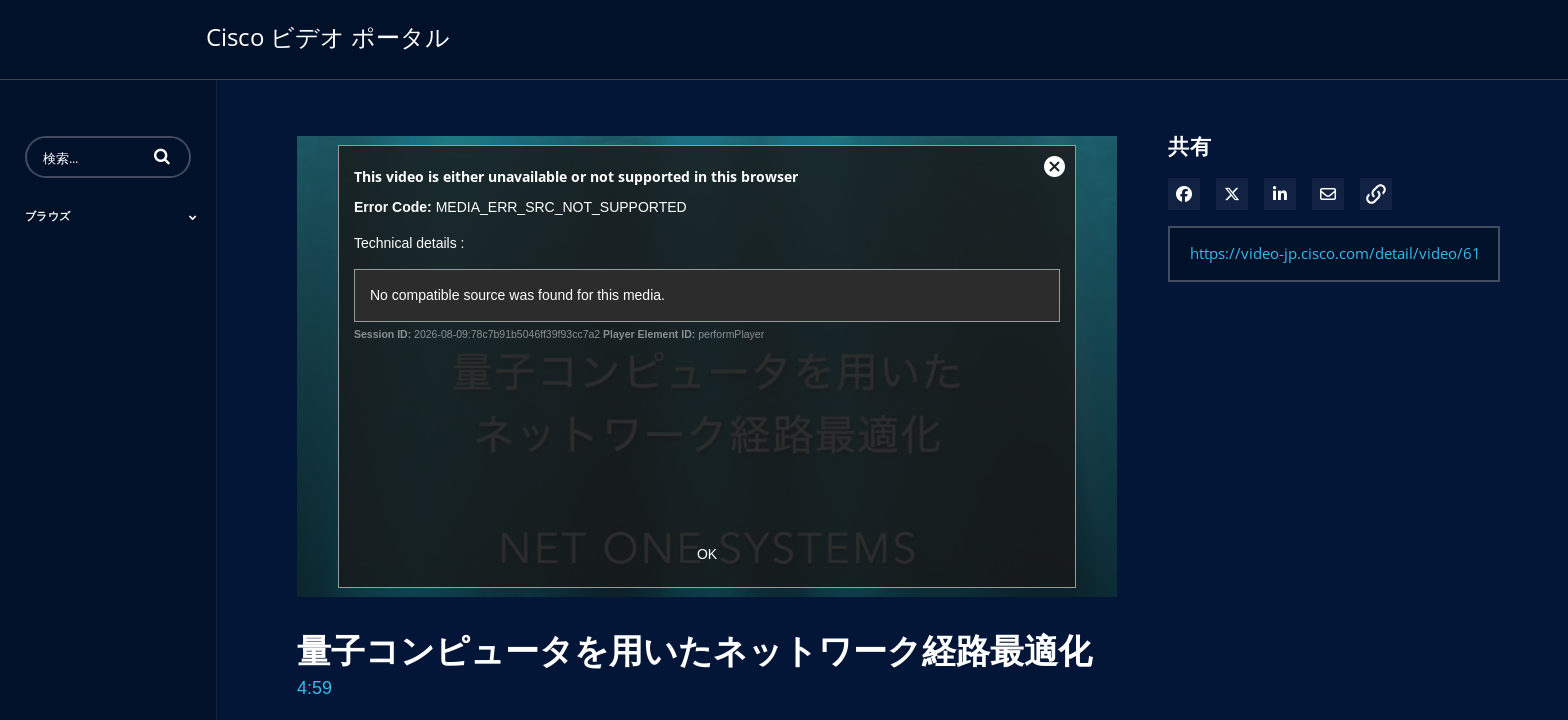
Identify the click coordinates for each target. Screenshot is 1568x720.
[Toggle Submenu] (193, 217)
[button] (162, 156)
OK (707, 554)
